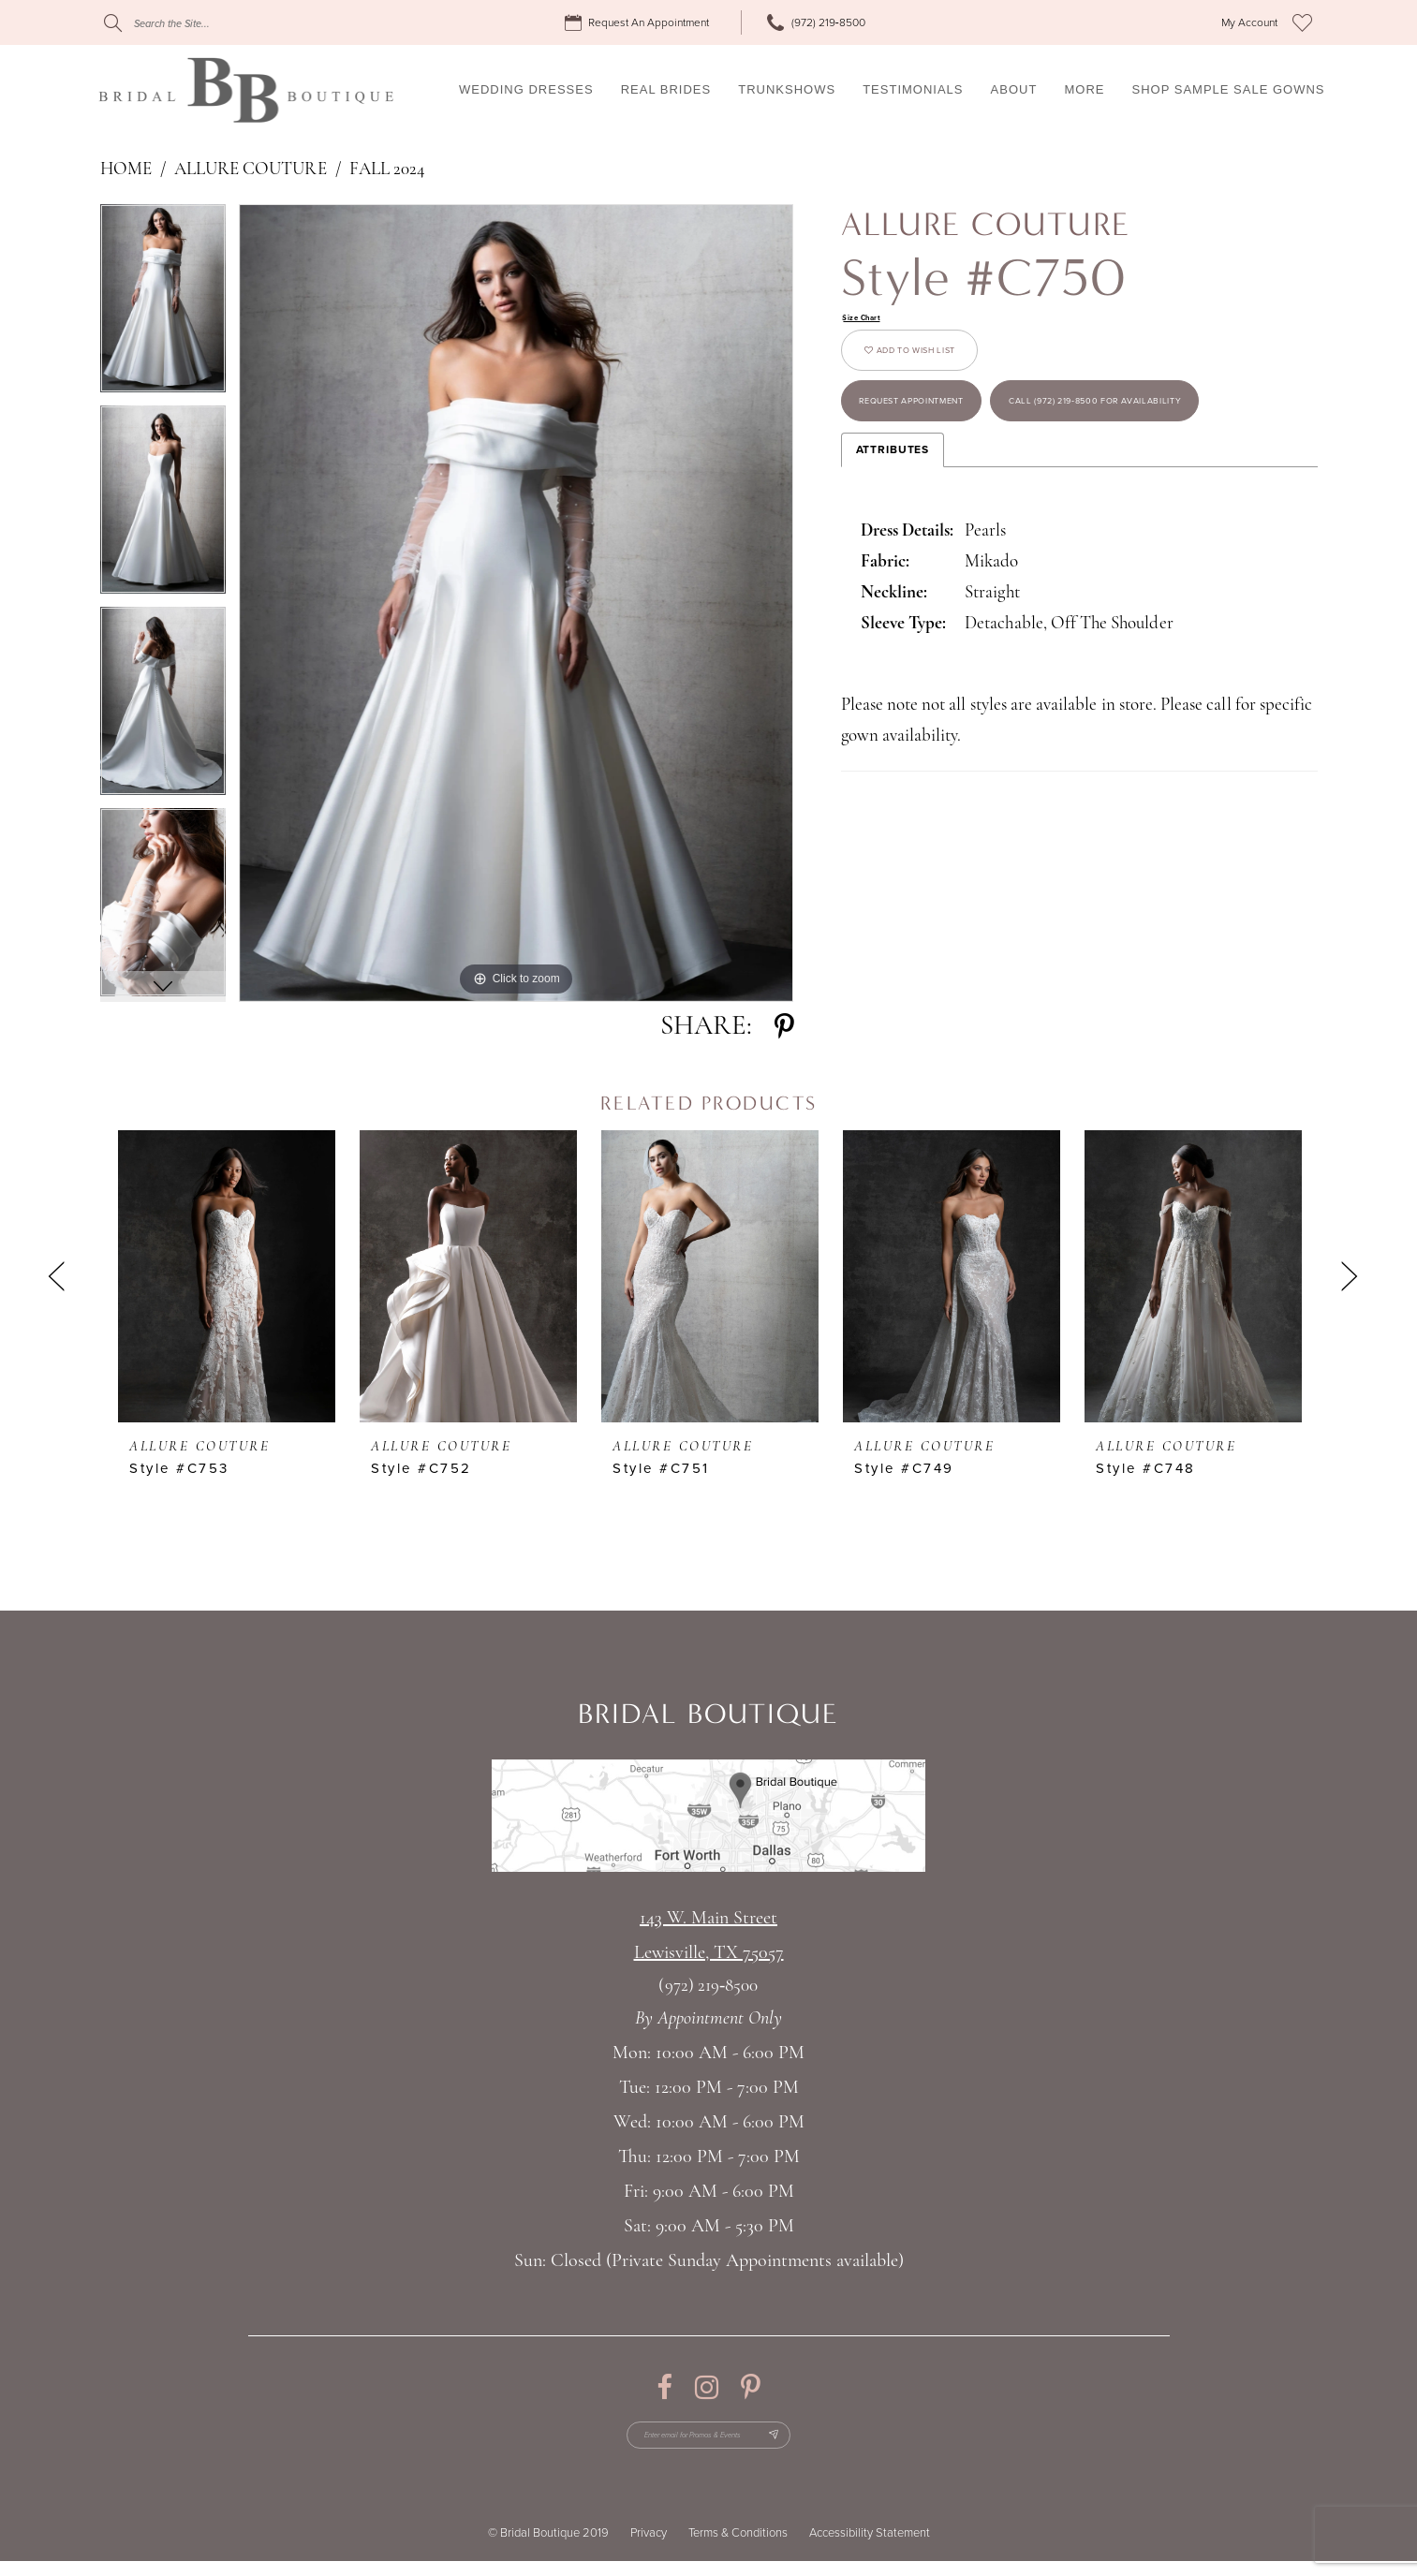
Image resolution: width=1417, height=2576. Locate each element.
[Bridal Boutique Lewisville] (245, 90)
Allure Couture (250, 170)
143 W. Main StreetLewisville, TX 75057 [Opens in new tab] (709, 1936)
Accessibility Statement (869, 2547)
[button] (1249, 23)
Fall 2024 (387, 170)
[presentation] (226, 1276)
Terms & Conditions (738, 2547)
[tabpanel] (163, 304)
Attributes (893, 584)
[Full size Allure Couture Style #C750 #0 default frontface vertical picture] (516, 603)
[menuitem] (640, 23)
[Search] (217, 23)
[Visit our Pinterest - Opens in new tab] (750, 2387)
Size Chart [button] (872, 320)
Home (126, 170)
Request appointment (953, 449)
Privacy (648, 2547)
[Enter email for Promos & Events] (708, 2442)
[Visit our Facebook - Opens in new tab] (664, 2387)
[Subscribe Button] (808, 2442)
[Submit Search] (112, 23)
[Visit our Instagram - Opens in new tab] (706, 2387)
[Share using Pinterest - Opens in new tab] (784, 1026)
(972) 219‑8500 (708, 1986)
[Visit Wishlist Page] (1302, 22)
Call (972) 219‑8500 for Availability (1002, 526)
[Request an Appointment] (640, 23)
